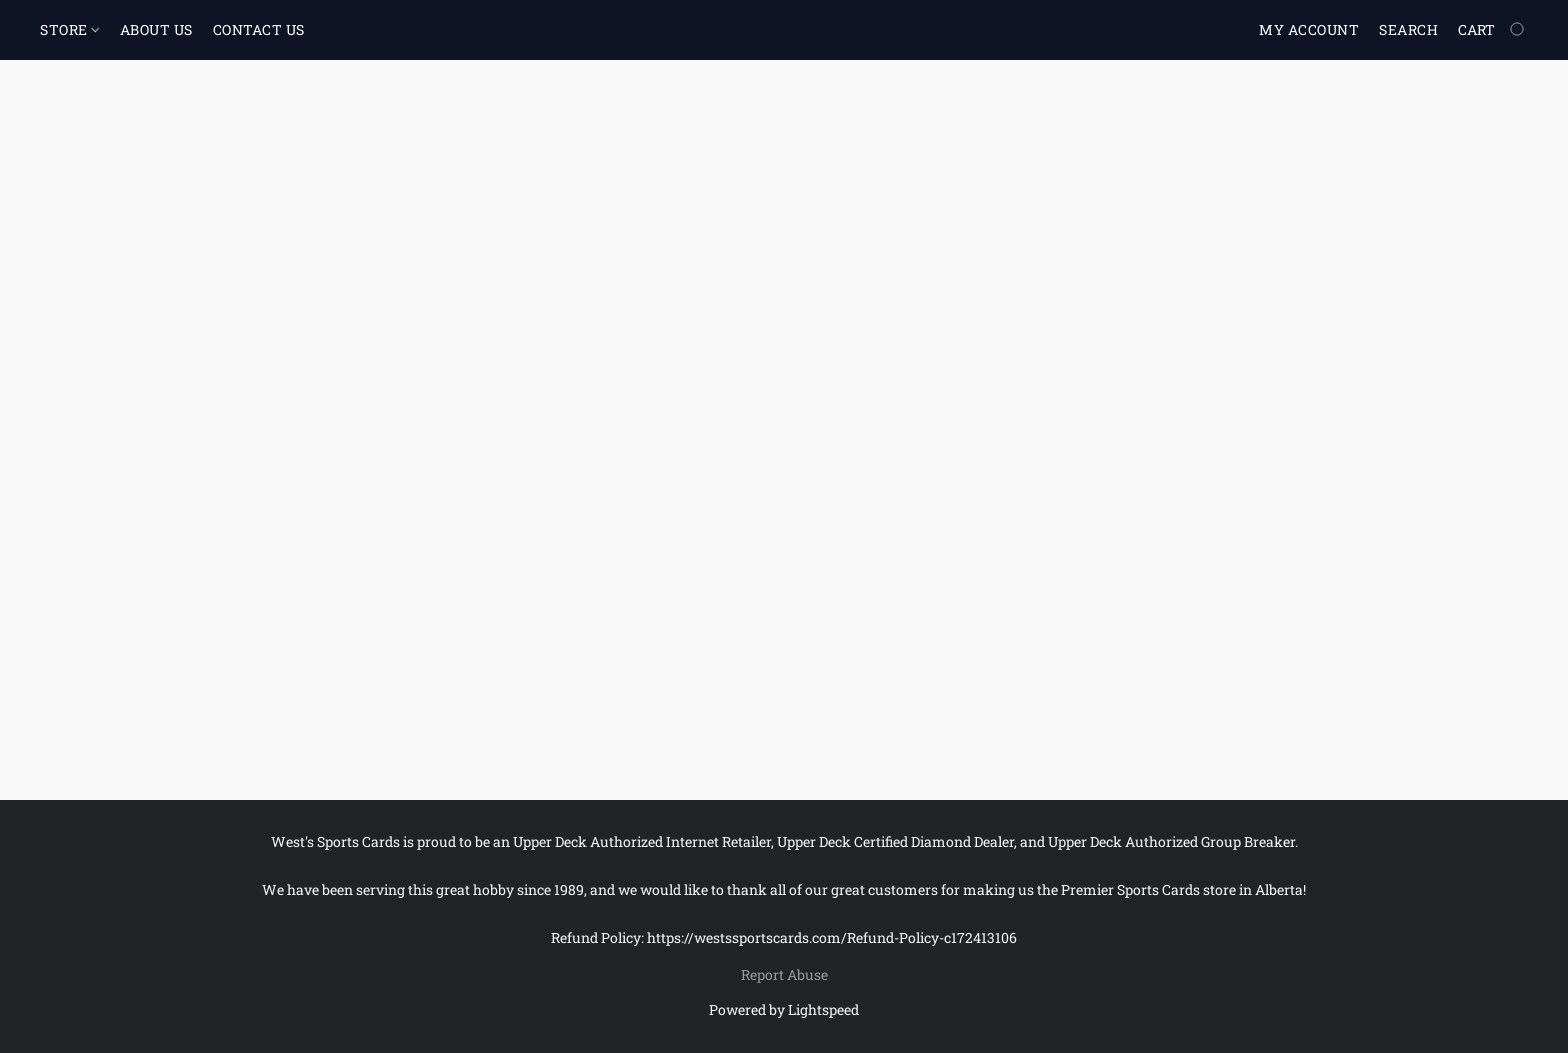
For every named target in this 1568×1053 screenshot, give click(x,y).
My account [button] (1309, 29)
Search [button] (1408, 29)
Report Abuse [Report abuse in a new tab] (784, 974)
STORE (69, 29)
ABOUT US (156, 29)
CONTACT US (259, 29)
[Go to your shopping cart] (1493, 30)
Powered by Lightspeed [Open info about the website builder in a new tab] (784, 1009)
